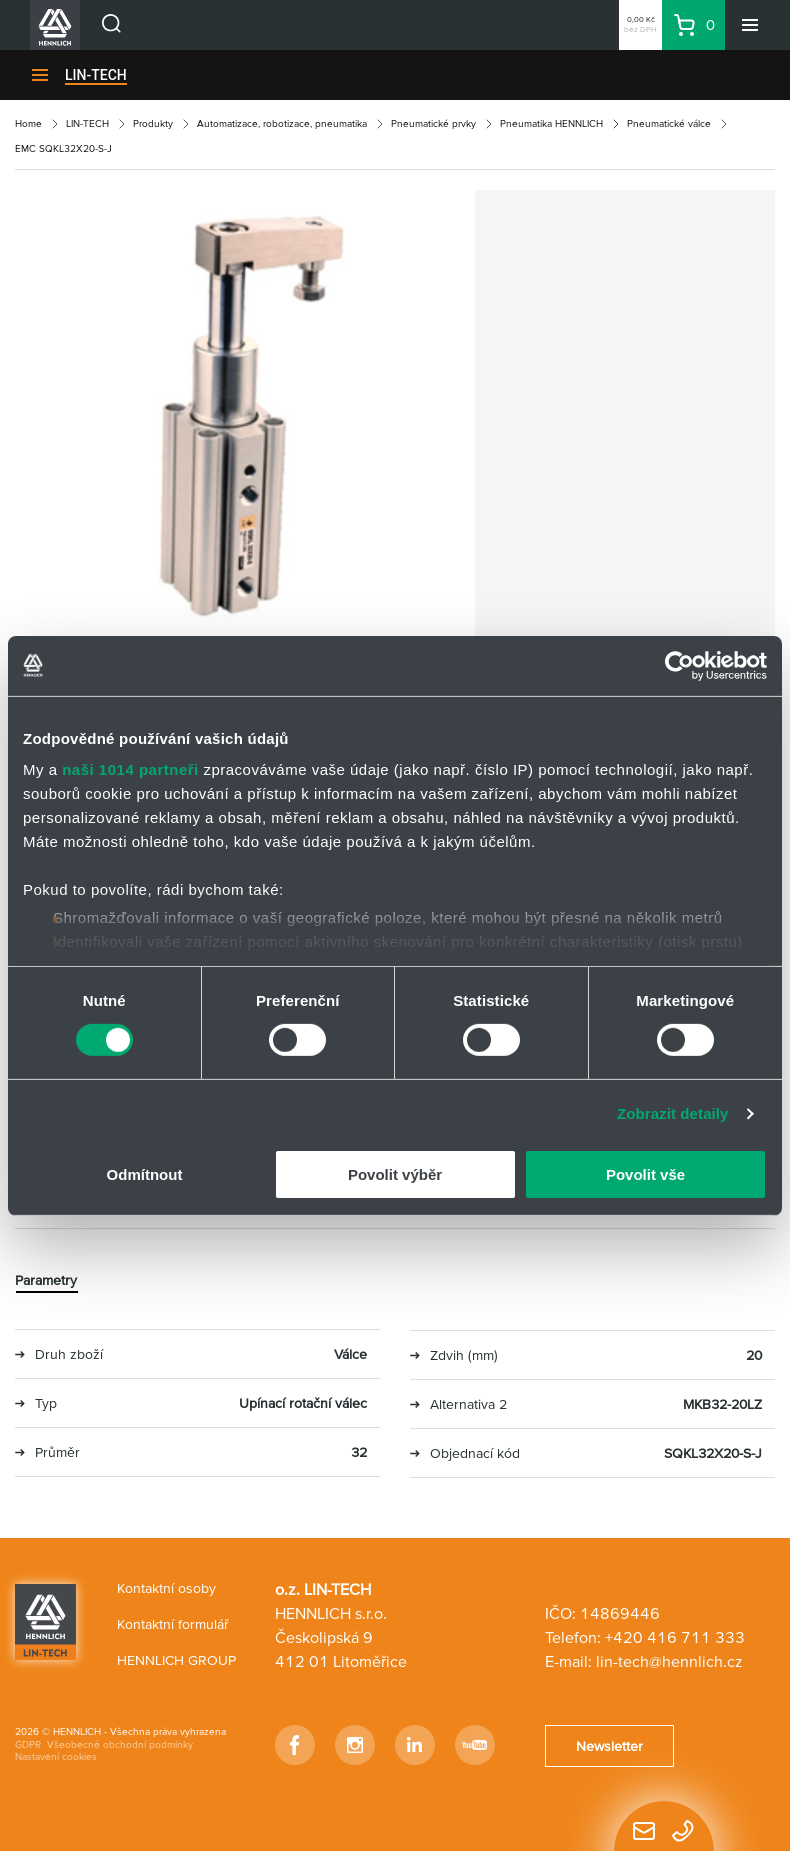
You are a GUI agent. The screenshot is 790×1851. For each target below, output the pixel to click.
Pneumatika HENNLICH (551, 123)
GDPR (28, 1744)
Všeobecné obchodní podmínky (120, 1744)
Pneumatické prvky (433, 123)
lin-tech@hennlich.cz (669, 1661)
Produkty (153, 123)
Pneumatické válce (669, 123)
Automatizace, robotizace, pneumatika (282, 123)
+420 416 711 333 (675, 1637)
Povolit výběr (395, 1174)
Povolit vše (645, 1174)
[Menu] (750, 25)
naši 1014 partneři (130, 769)
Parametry (46, 1280)
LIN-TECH (96, 75)
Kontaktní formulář (173, 1624)
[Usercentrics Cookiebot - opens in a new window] (679, 665)
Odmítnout (145, 1174)
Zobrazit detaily (673, 1113)
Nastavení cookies (56, 1756)
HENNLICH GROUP (176, 1660)
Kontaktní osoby (166, 1588)
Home (28, 123)
